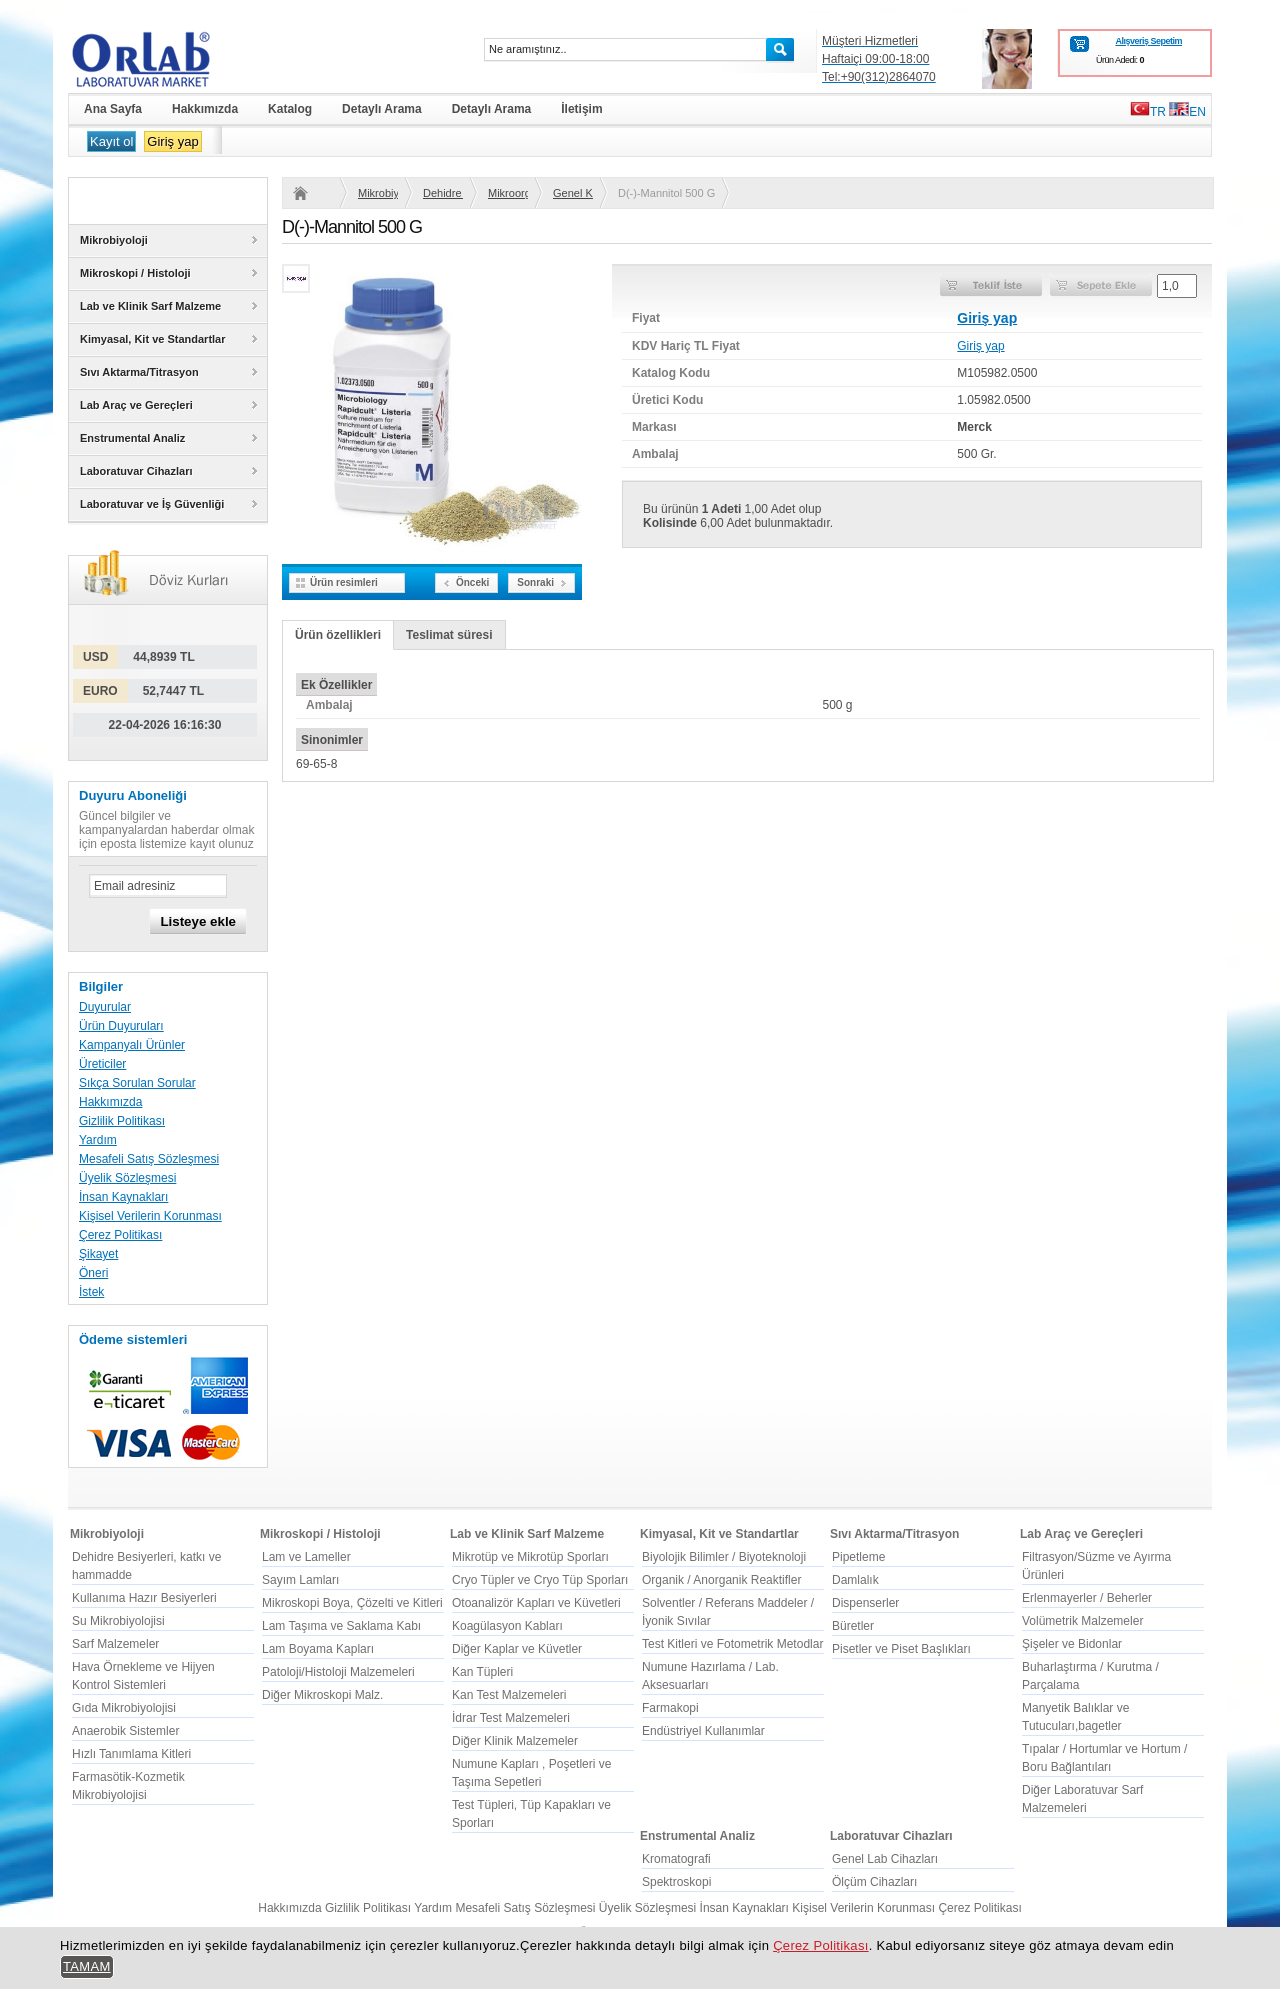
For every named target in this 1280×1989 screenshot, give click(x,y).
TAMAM (87, 1966)
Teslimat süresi (449, 635)
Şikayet (98, 1254)
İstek (91, 1292)
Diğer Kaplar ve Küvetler (517, 1649)
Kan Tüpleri (482, 1672)
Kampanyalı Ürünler (132, 1045)
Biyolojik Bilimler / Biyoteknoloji (724, 1557)
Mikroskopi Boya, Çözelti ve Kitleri (352, 1603)
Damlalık (855, 1580)
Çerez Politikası (120, 1235)
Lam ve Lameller (306, 1557)
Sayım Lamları (300, 1580)
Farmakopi (670, 1708)
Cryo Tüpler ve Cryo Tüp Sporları (540, 1580)
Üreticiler (102, 1064)
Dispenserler (865, 1603)
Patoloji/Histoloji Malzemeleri (338, 1672)
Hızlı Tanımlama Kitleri (131, 1754)
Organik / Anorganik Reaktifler (721, 1580)
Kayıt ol (111, 141)
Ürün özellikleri (338, 635)
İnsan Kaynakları (123, 1197)
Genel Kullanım (573, 193)
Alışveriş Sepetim (1148, 41)
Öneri (93, 1273)
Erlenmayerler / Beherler (1087, 1598)
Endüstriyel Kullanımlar (703, 1731)
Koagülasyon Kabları (507, 1626)
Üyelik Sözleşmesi (127, 1178)
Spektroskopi (676, 1882)
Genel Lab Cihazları (885, 1859)
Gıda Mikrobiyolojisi (124, 1708)
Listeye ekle (198, 921)
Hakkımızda (110, 1102)
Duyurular (105, 1007)
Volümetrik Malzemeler (1082, 1621)
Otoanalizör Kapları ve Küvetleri (536, 1603)
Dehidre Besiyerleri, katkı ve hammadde (443, 193)
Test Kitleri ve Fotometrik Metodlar (732, 1644)
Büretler (853, 1626)
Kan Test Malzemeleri (509, 1695)
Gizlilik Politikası (122, 1121)
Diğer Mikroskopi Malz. (322, 1695)
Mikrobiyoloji (378, 193)
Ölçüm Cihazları (874, 1882)
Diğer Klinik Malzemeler (515, 1741)
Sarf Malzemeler (115, 1644)
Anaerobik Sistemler (125, 1731)
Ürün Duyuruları (121, 1026)
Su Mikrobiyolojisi (118, 1621)
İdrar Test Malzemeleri (511, 1718)
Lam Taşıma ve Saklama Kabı (341, 1626)
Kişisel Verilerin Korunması (150, 1216)
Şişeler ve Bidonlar (1072, 1644)
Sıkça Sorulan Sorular (137, 1083)
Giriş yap (172, 141)
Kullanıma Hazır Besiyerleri (144, 1598)
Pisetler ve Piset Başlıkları (901, 1649)
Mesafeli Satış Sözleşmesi (149, 1159)
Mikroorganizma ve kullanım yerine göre (508, 193)
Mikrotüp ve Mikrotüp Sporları (530, 1557)
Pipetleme (858, 1557)
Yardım (98, 1140)
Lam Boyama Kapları (318, 1649)
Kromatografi (676, 1859)
